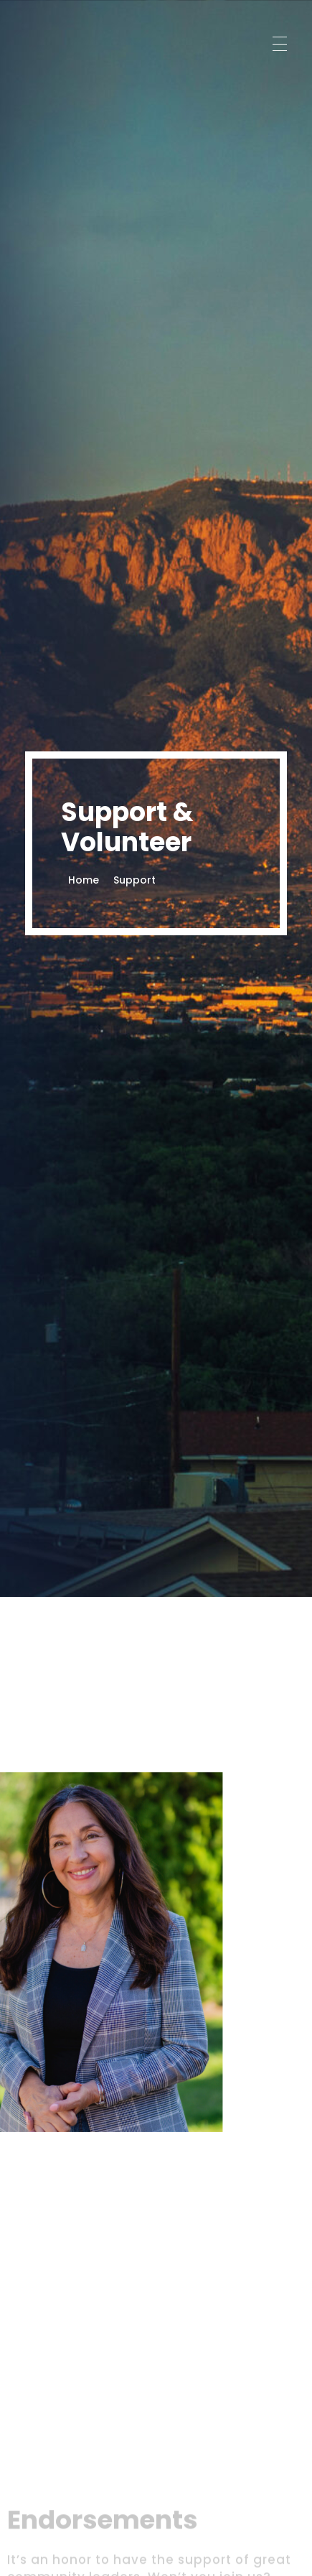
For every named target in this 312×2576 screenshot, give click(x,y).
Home (83, 880)
